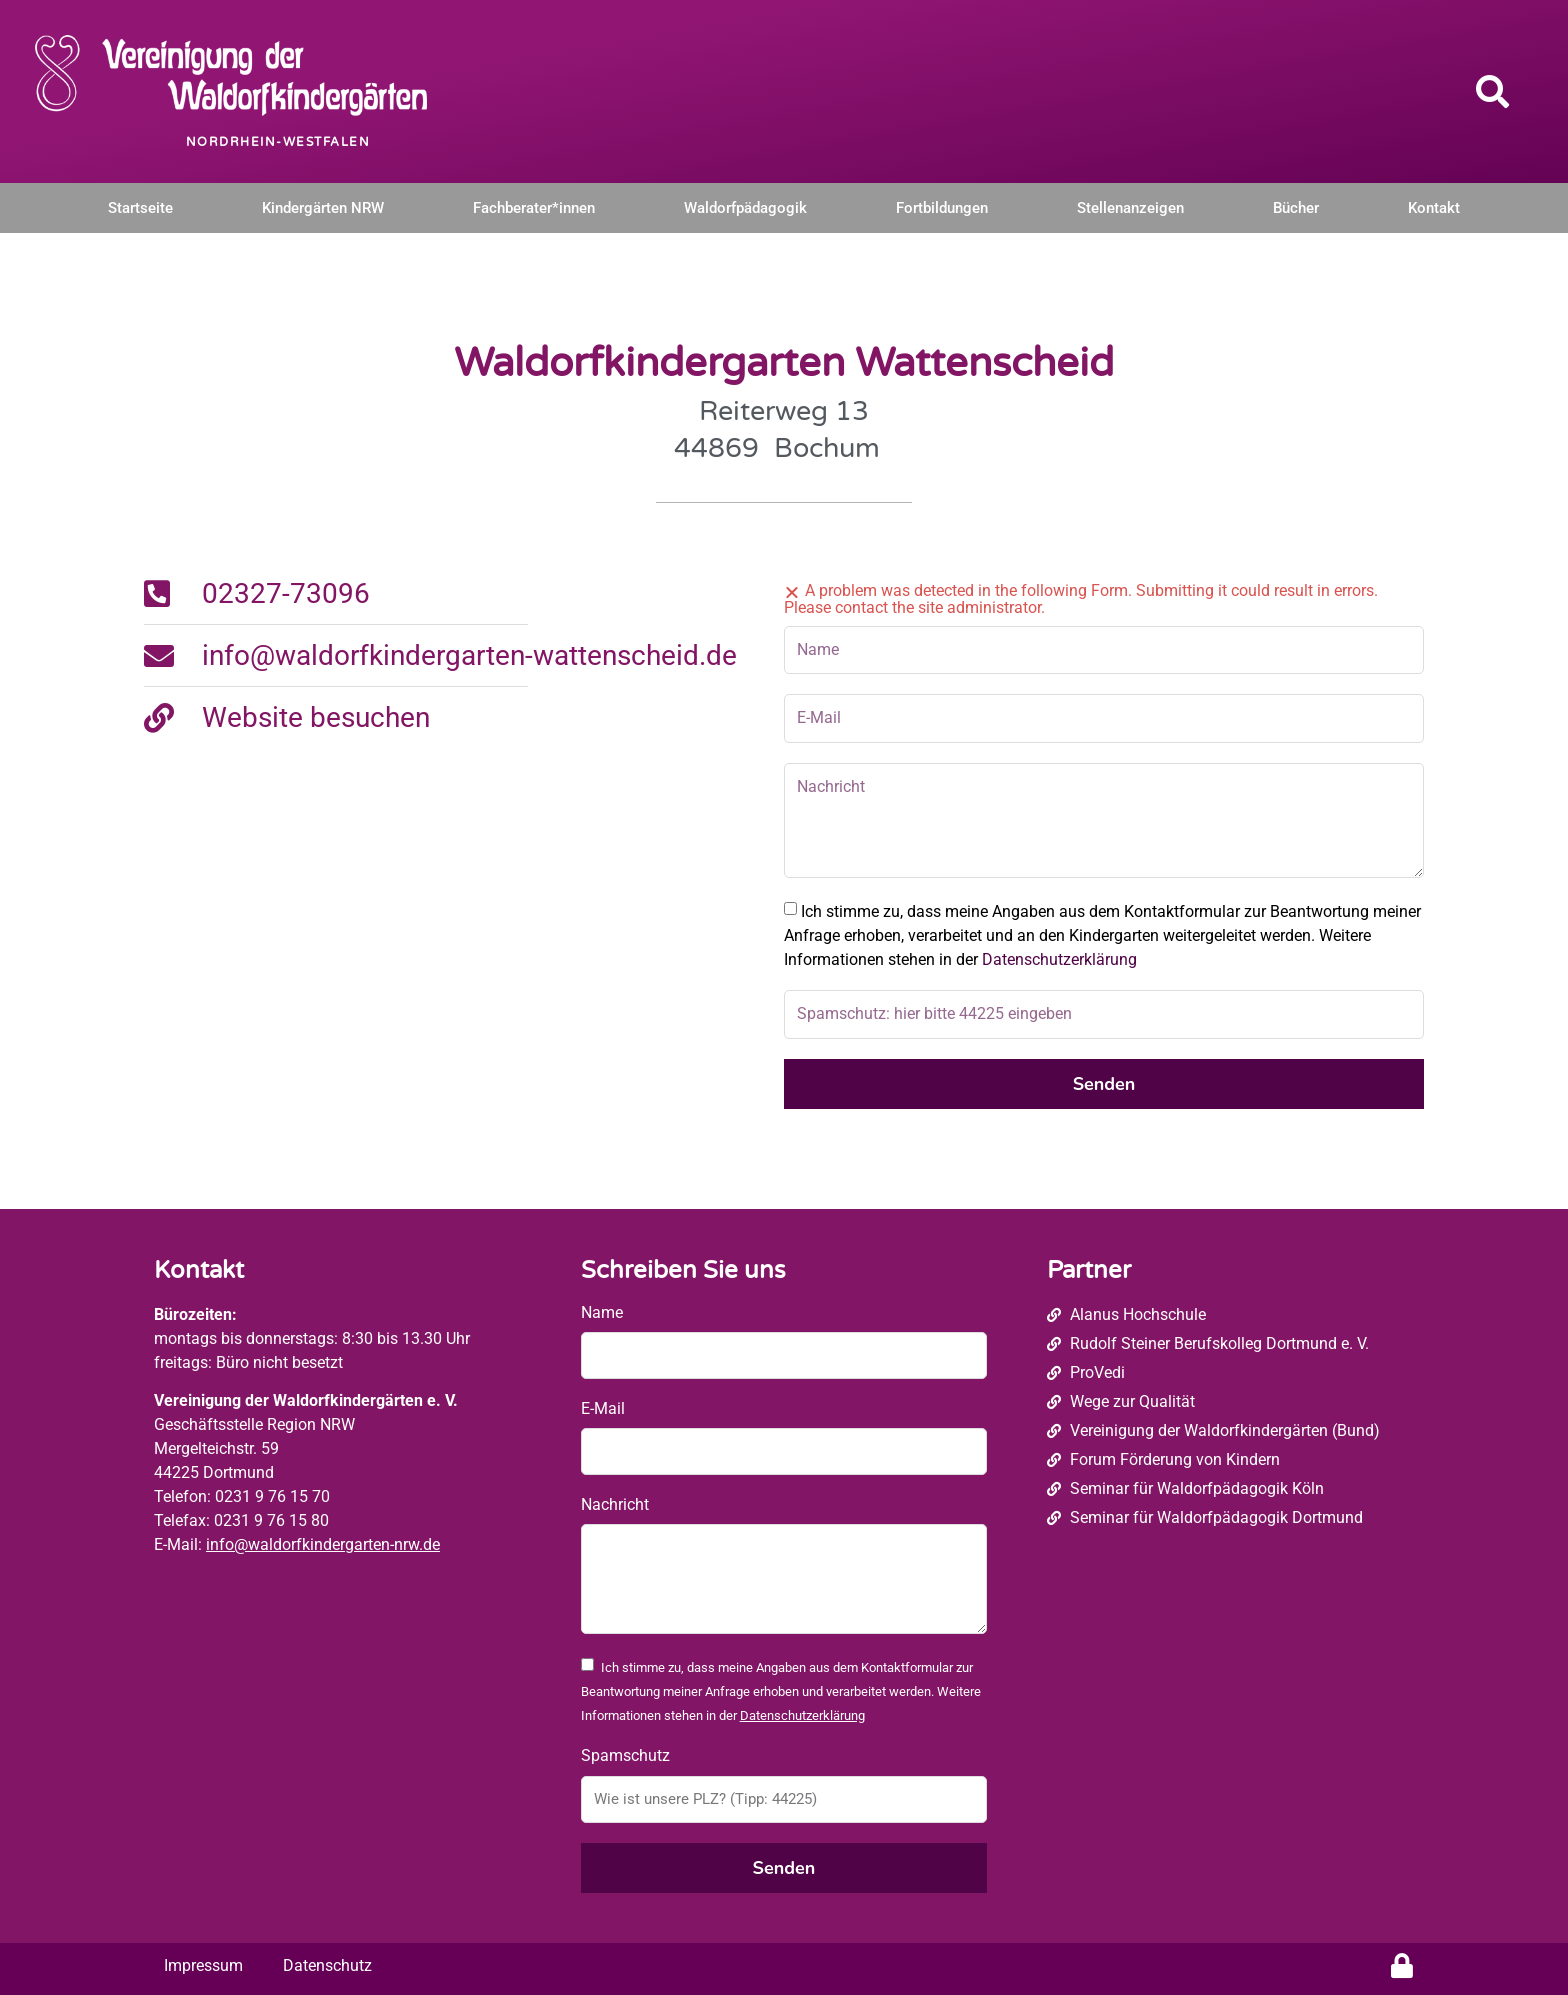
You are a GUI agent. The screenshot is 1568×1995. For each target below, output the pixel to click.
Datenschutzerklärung (1059, 959)
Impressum (203, 1965)
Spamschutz (625, 1755)
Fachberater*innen (534, 208)
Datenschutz (327, 1965)
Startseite (140, 208)
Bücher (1296, 208)
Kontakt (1434, 208)
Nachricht (615, 1504)
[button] (1493, 91)
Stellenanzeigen (1130, 208)
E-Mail (603, 1408)
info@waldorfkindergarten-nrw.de (323, 1544)
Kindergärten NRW (323, 208)
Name (602, 1312)
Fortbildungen (942, 208)
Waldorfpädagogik (745, 208)
